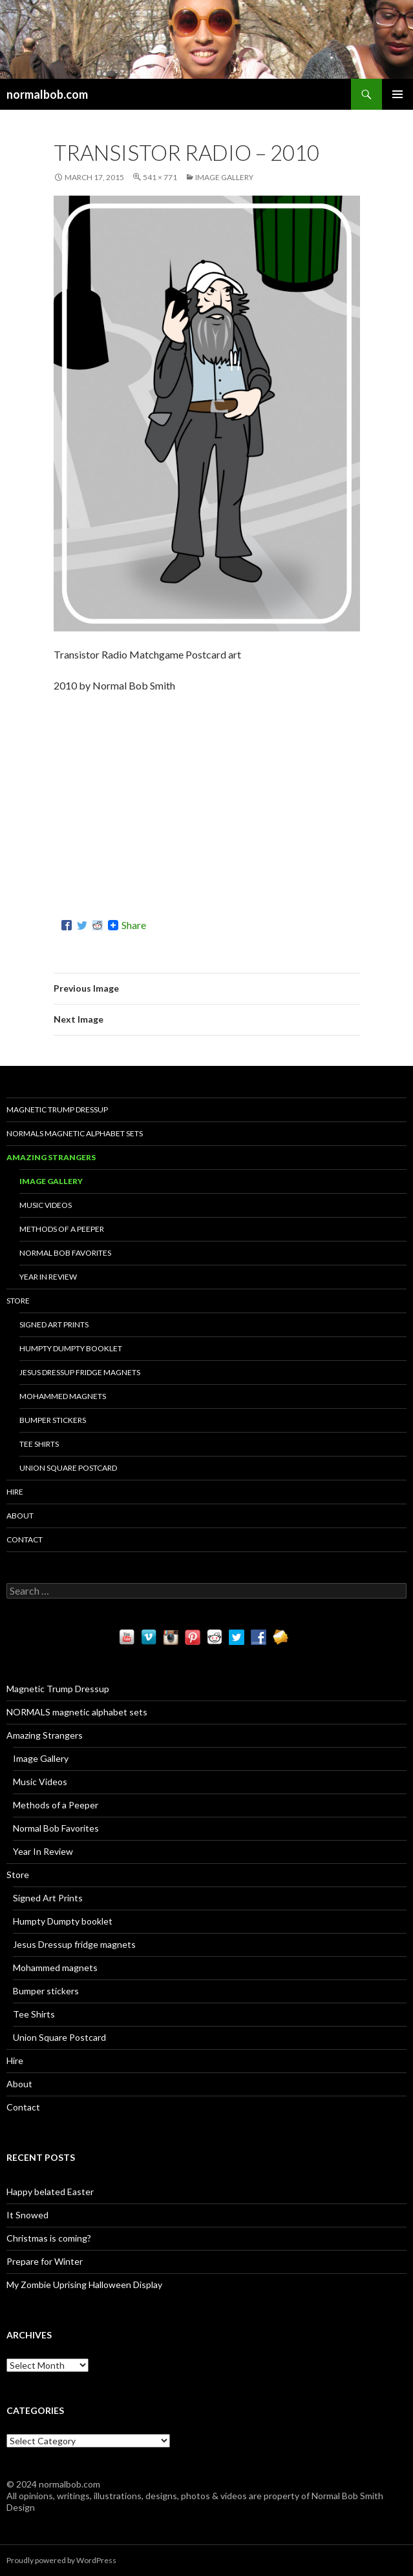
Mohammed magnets (62, 1396)
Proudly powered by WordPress (61, 2560)
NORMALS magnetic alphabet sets (74, 1133)
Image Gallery (224, 177)
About (20, 1515)
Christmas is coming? (48, 2238)
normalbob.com (47, 94)
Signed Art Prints (54, 1324)
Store (18, 1300)
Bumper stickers (52, 1420)
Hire (14, 1492)
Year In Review (48, 1277)
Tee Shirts (39, 1444)
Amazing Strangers (51, 1157)
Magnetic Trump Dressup (57, 1109)
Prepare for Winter (44, 2261)
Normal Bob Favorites (65, 1253)
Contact (24, 1539)
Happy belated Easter (50, 2191)
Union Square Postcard (68, 1468)
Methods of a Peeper (61, 1229)
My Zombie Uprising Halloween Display (84, 2284)
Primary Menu (397, 94)
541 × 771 (160, 177)
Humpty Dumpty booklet (70, 1348)
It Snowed (27, 2214)
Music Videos (45, 1205)
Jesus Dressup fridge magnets (79, 1372)
